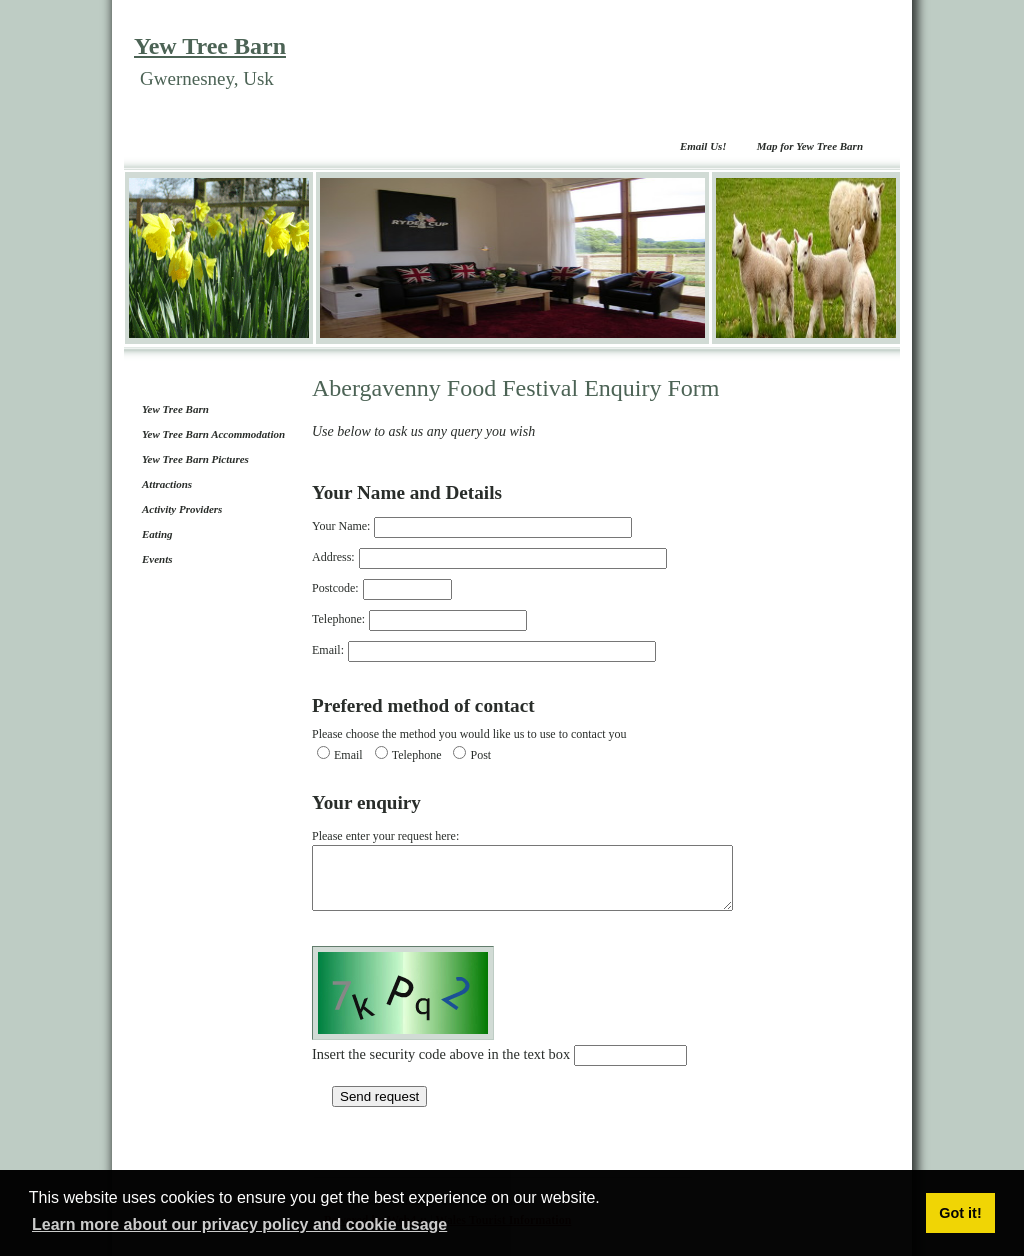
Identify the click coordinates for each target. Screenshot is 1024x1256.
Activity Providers (182, 509)
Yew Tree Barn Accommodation (213, 434)
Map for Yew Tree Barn (810, 146)
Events (157, 559)
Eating (157, 534)
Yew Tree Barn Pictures (195, 459)
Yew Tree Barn (210, 46)
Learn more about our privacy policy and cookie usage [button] (239, 1224)
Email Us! (703, 146)
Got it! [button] (960, 1213)
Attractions (167, 484)
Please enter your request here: (547, 876)
